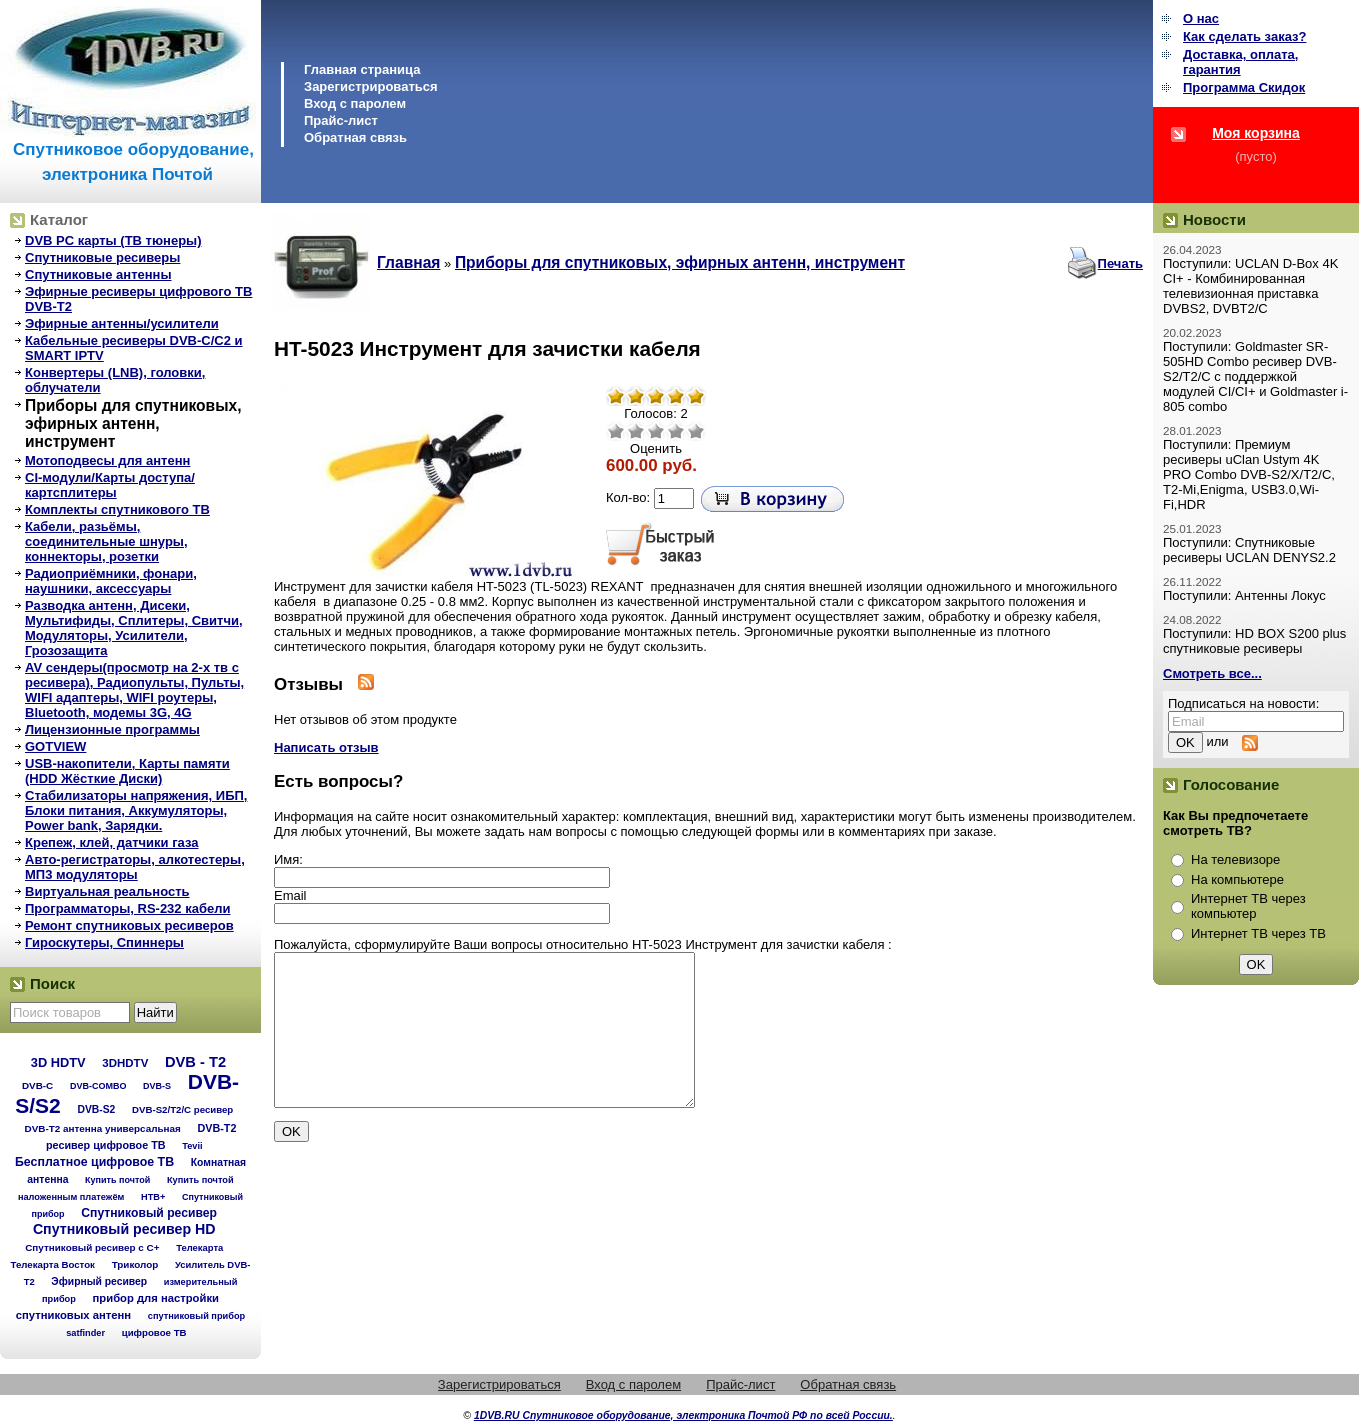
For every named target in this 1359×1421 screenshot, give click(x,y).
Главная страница (362, 69)
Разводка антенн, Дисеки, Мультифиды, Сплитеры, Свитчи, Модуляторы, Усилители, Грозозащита (134, 628)
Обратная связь (355, 137)
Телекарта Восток (53, 1264)
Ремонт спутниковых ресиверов (129, 925)
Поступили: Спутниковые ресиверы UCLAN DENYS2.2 (1249, 550)
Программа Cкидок (1244, 87)
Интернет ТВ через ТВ (1258, 933)
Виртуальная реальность (107, 891)
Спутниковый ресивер (149, 1213)
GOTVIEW (55, 746)
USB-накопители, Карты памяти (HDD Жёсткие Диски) (127, 771)
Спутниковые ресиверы (102, 257)
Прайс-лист (341, 120)
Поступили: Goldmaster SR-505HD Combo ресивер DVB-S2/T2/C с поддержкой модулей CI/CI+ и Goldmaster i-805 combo (1255, 376)
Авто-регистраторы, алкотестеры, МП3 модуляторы (135, 867)
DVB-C (37, 1085)
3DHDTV (125, 1063)
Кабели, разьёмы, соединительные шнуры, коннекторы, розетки (106, 541)
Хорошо (676, 431)
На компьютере (1237, 879)
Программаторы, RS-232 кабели (127, 908)
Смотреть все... (1212, 673)
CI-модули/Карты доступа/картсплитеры (110, 485)
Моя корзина (1256, 133)
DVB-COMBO (98, 1086)
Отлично (696, 431)
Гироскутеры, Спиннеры (104, 942)
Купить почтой (117, 1180)
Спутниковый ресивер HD (124, 1229)
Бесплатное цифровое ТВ (94, 1162)
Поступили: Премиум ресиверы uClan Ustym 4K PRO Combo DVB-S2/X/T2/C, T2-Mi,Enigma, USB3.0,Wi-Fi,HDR (1249, 474)
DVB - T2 (195, 1062)
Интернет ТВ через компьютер (1248, 906)
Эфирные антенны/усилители (122, 323)
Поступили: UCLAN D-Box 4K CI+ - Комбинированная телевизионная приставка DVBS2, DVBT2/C (1250, 286)
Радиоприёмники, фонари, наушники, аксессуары (111, 581)
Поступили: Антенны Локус (1244, 595)
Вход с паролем (355, 103)
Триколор (135, 1264)
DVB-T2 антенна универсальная (103, 1128)
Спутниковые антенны (98, 274)
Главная (408, 262)
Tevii (192, 1146)
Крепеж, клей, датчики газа (111, 842)
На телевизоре (1235, 859)
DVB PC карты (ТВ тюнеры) (113, 240)
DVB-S (157, 1086)
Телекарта (199, 1247)
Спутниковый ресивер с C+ (92, 1247)
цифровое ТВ (154, 1332)
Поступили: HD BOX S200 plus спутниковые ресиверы (1254, 641)
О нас (1201, 18)
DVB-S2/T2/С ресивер (182, 1109)
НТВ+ (153, 1197)
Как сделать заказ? (1244, 36)
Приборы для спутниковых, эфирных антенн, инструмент (133, 423)
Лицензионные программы (112, 729)
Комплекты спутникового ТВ (117, 509)
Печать (1120, 263)
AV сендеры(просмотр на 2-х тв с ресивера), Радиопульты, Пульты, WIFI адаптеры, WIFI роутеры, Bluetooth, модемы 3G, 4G (134, 690)
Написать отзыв (326, 747)
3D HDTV (58, 1062)
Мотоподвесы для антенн (107, 460)
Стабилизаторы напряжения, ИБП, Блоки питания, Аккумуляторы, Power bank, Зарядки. (136, 810)
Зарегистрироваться (371, 86)
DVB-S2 (96, 1109)
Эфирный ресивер (99, 1281)
